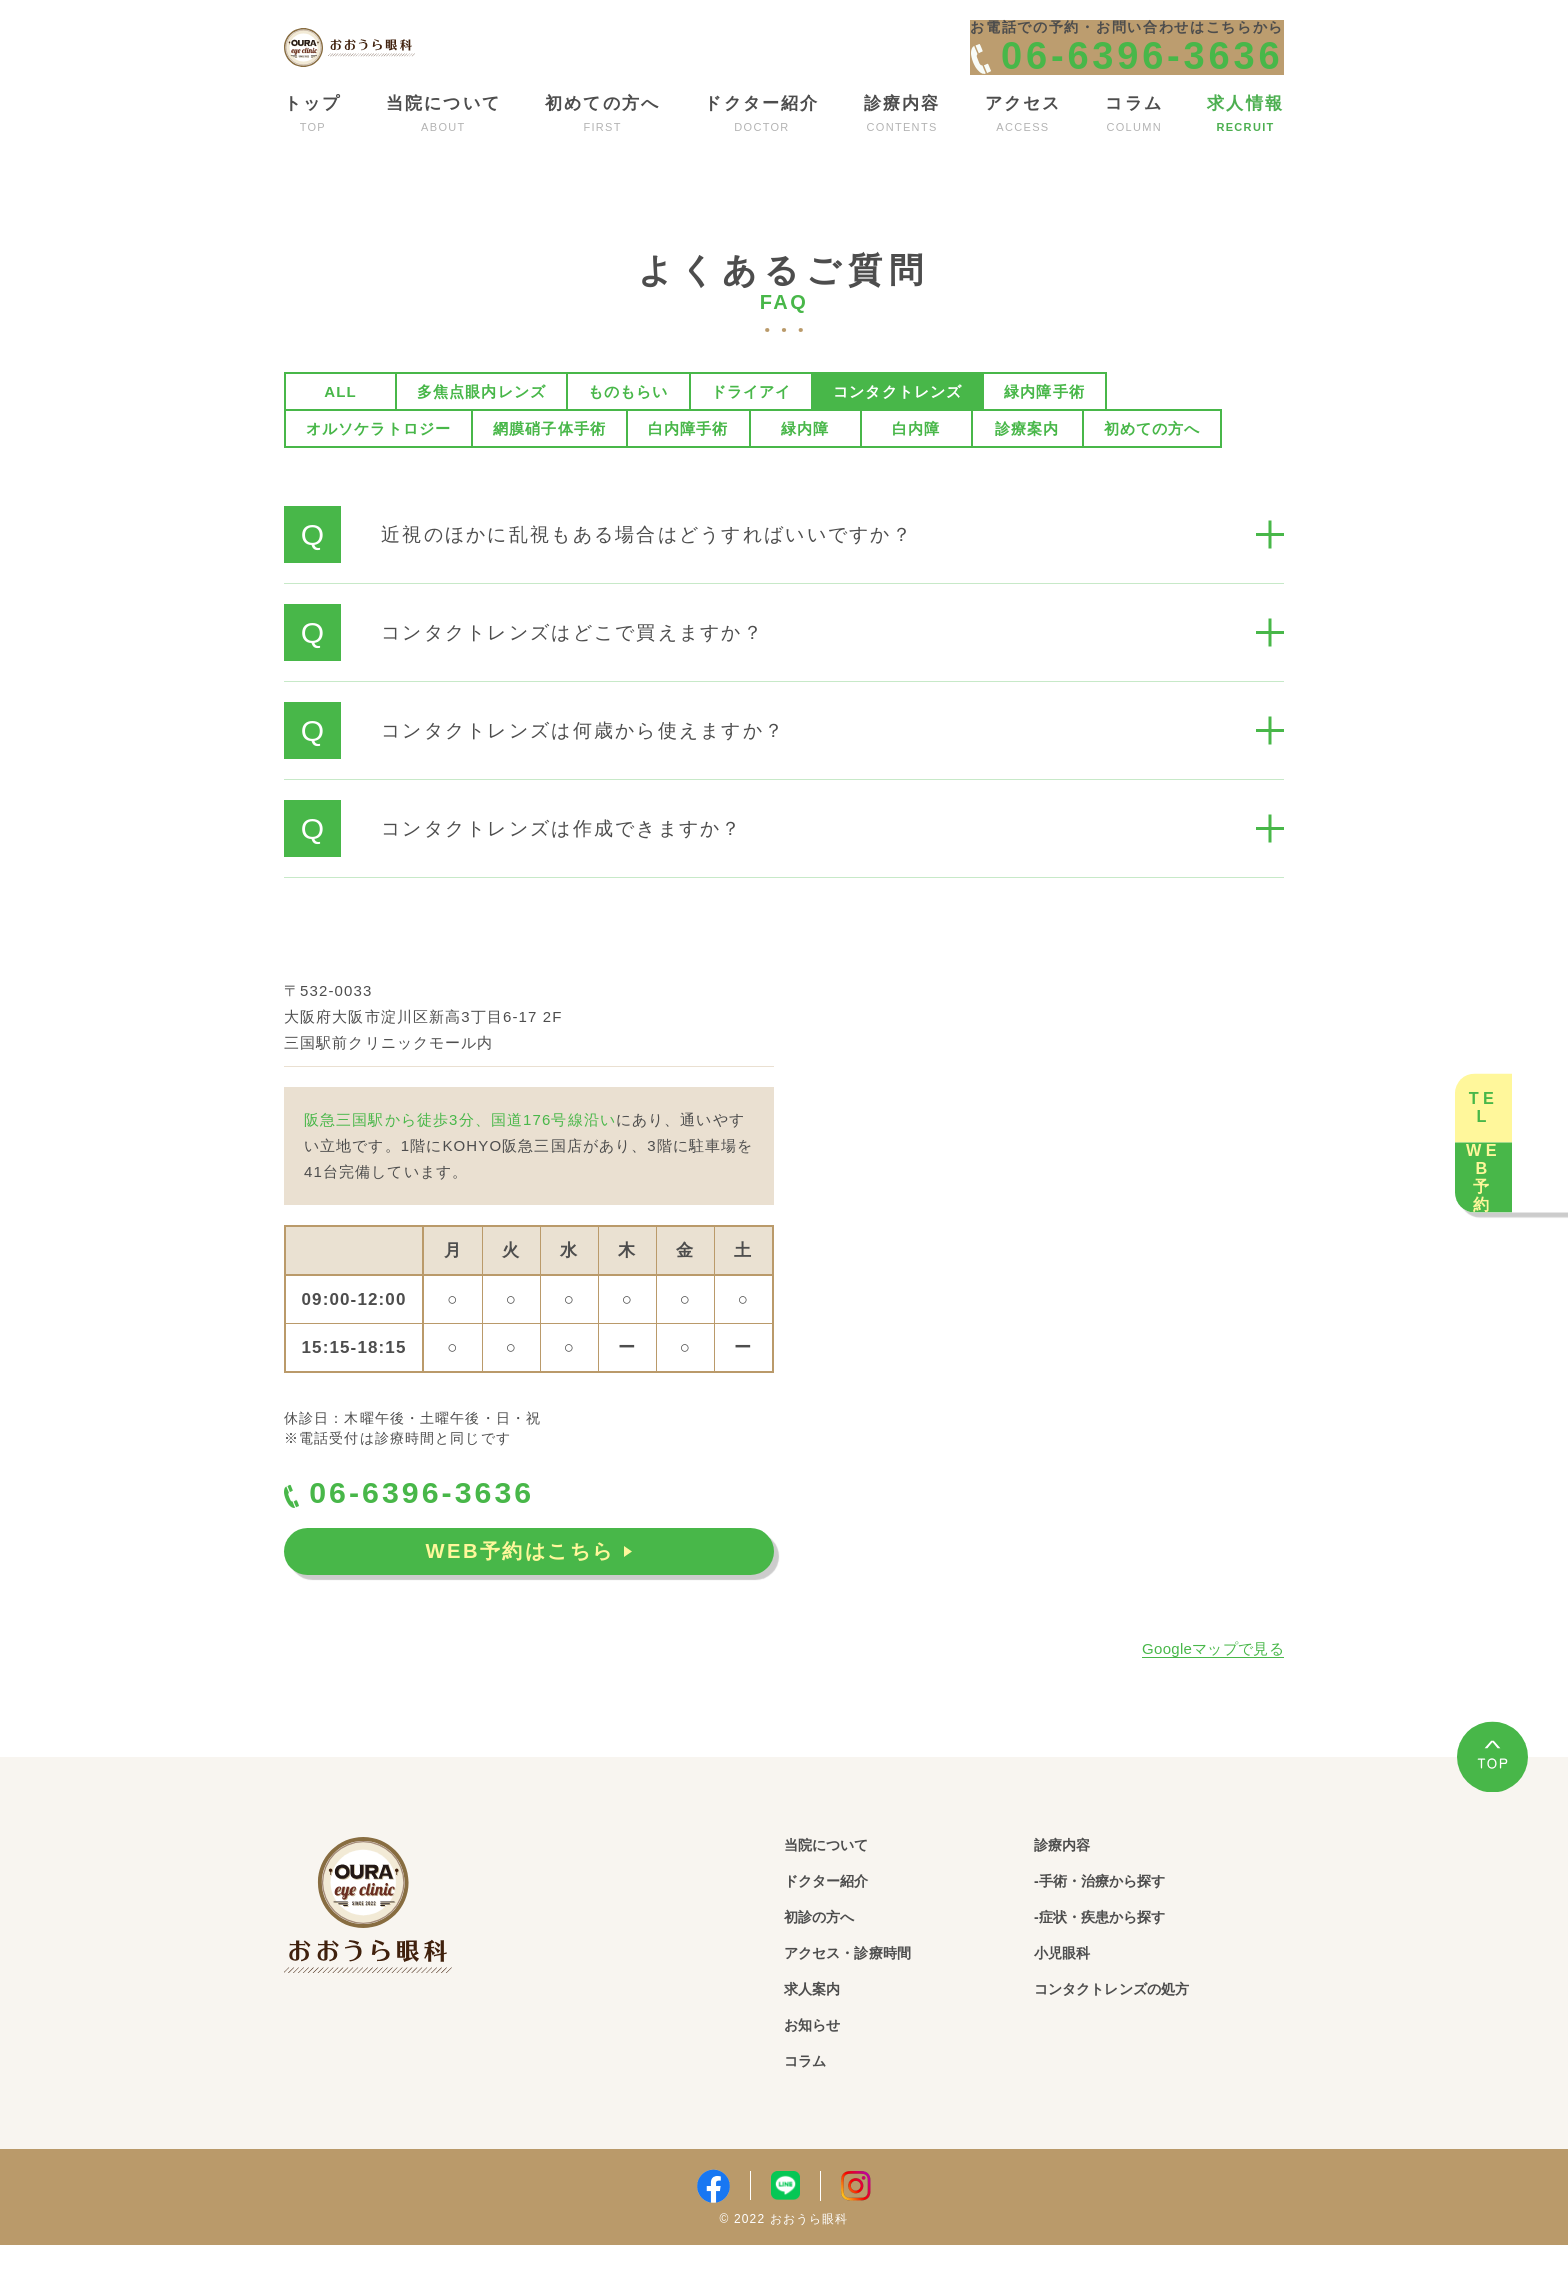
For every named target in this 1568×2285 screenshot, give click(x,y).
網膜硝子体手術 (549, 462)
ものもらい (628, 425)
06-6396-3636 (440, 1531)
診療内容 (1072, 1879)
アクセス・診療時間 (870, 1990)
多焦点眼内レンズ (481, 425)
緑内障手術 (1044, 425)
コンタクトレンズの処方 (1139, 2027)
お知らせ (822, 2064)
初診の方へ (832, 1953)
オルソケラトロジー (378, 462)
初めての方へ (1152, 462)
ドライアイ (751, 425)
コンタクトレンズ (897, 425)
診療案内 (1027, 462)
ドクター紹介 (841, 1916)
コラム (813, 2101)
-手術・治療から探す (1124, 1916)
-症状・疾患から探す (1124, 1953)
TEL (1528, 1013)
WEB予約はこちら (528, 1596)
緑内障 (805, 462)
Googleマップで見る (1213, 1682)
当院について (841, 1879)
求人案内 (822, 2027)
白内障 (916, 462)
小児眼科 (1072, 1990)
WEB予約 (1528, 1270)
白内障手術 (688, 462)
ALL (340, 425)
